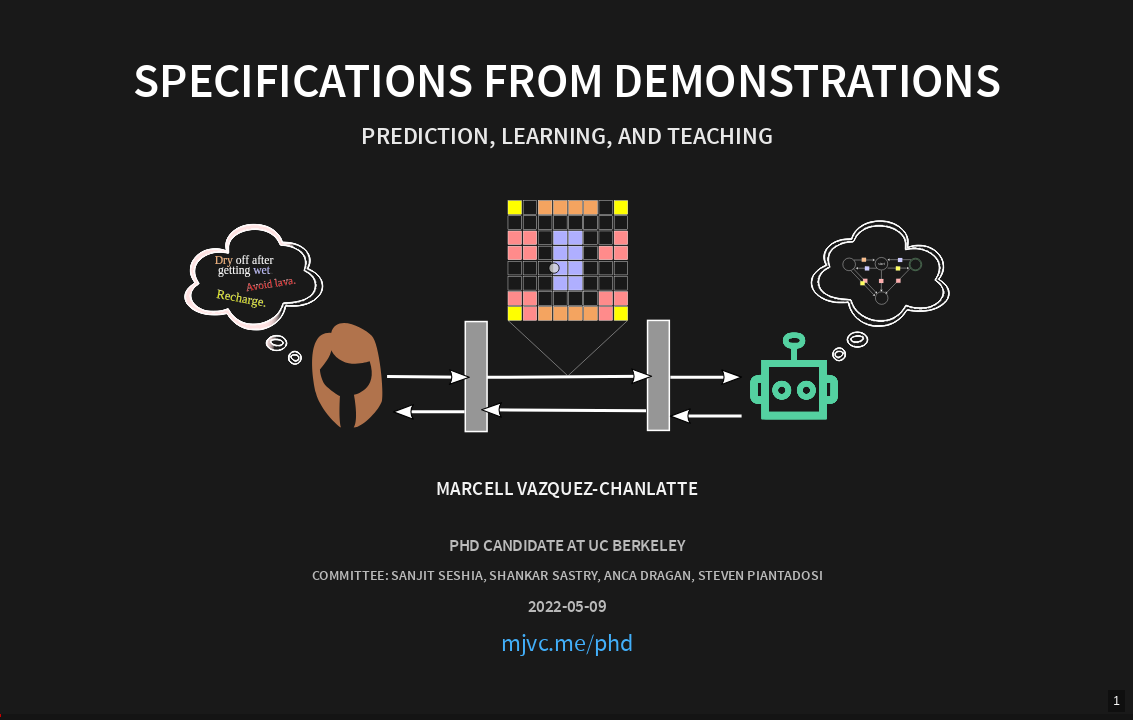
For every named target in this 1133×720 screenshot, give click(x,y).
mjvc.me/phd (566, 643)
